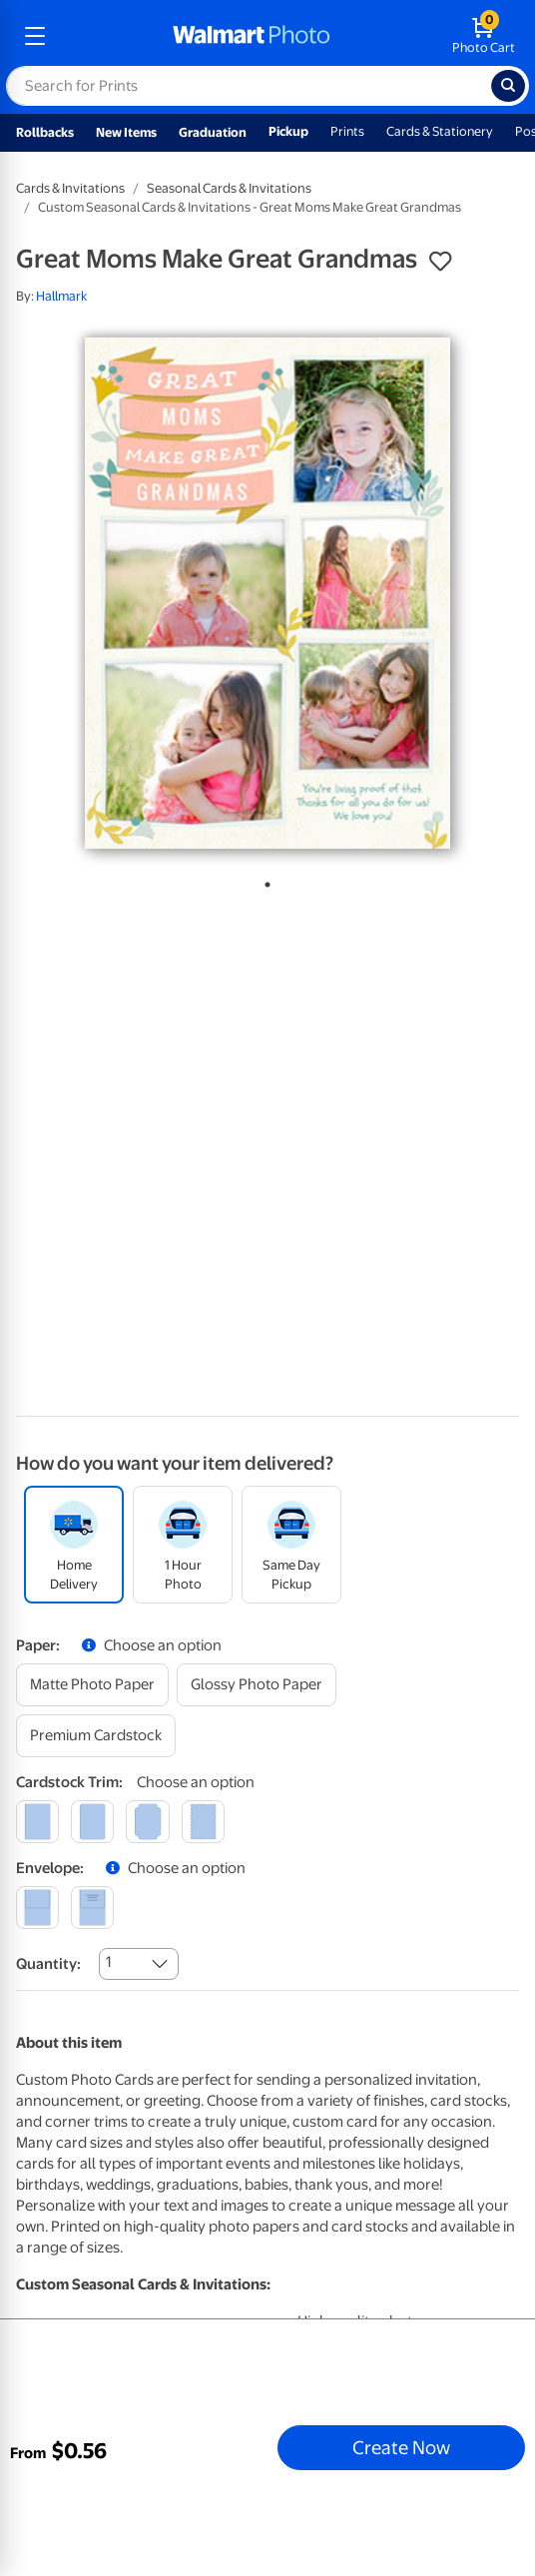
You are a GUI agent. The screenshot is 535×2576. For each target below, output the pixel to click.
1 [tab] (263, 881)
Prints (347, 131)
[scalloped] (203, 1821)
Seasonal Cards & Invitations (229, 188)
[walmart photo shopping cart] (483, 36)
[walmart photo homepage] (251, 36)
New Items (126, 132)
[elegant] (147, 1821)
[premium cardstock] (96, 1735)
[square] (37, 1821)
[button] (440, 262)
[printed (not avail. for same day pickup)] (92, 1907)
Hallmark (61, 296)
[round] (92, 1821)
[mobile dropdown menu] (35, 36)
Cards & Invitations (70, 188)
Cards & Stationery (439, 131)
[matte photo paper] (92, 1684)
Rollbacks (45, 132)
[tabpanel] (267, 593)
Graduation (213, 132)
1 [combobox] (108, 1962)
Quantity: (48, 1964)
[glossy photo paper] (256, 1684)
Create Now (401, 2447)
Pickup (288, 131)
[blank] (37, 1907)
